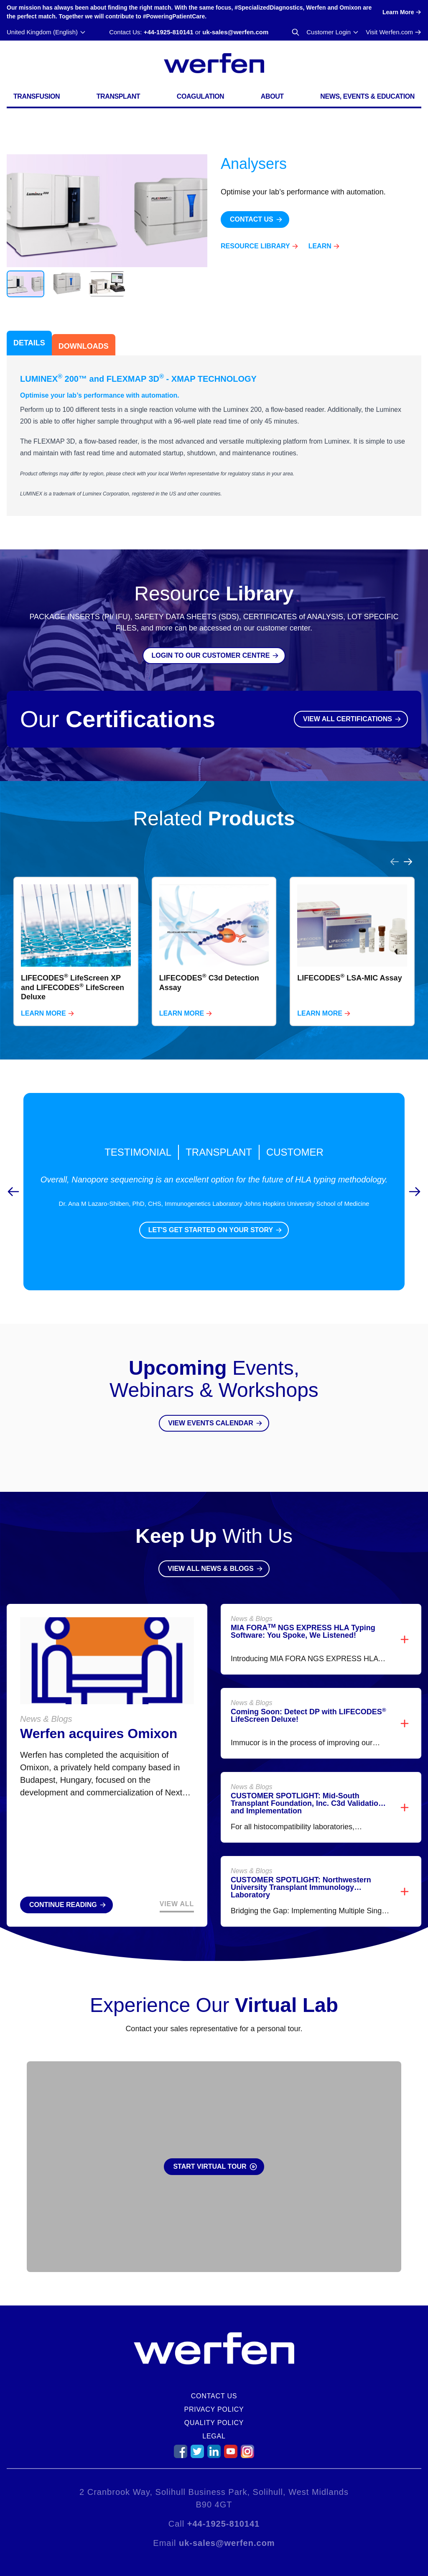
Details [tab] (29, 343)
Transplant (118, 96)
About (272, 96)
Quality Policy (214, 2422)
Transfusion (36, 96)
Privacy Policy (214, 2409)
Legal (214, 2436)
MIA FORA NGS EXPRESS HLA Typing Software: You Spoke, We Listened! (303, 1631)
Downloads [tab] (84, 346)
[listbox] (214, 951)
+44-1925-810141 (169, 32)
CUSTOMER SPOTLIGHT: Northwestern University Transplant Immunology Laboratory (301, 1887)
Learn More (43, 1013)
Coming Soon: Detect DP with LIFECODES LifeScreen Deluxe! (308, 1715)
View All (177, 1903)
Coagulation (200, 96)
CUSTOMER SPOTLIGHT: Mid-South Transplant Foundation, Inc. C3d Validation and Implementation (307, 1803)
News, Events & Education (367, 96)
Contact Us (214, 2396)
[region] (214, 941)
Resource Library (255, 246)
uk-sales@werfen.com (235, 32)
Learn (319, 246)
